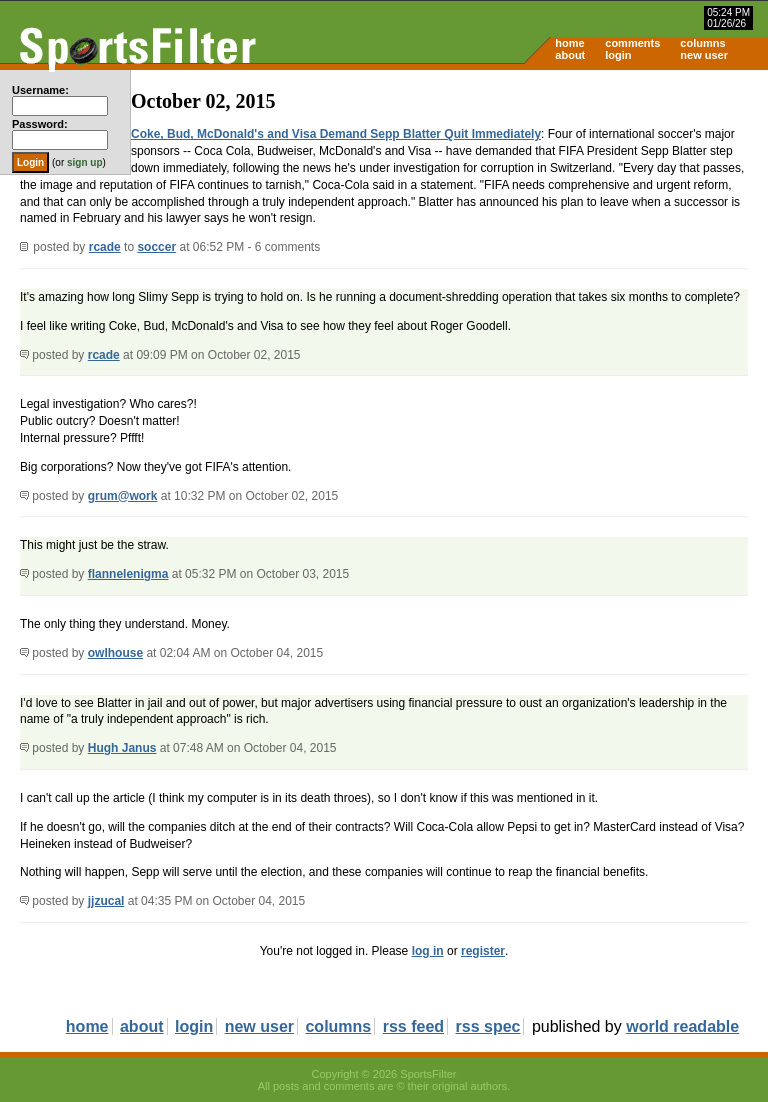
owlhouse (115, 653)
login (618, 55)
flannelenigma (128, 574)
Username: (40, 90)
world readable (682, 1026)
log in (428, 951)
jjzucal (106, 901)
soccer (156, 247)
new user (704, 55)
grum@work (123, 496)
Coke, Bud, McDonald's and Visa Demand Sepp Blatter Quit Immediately (336, 134)
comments (632, 43)
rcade (105, 247)
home (569, 43)
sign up (85, 162)
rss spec (488, 1026)
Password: (40, 124)
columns (702, 43)
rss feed (413, 1026)
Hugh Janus (122, 748)
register (483, 951)
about (570, 55)
